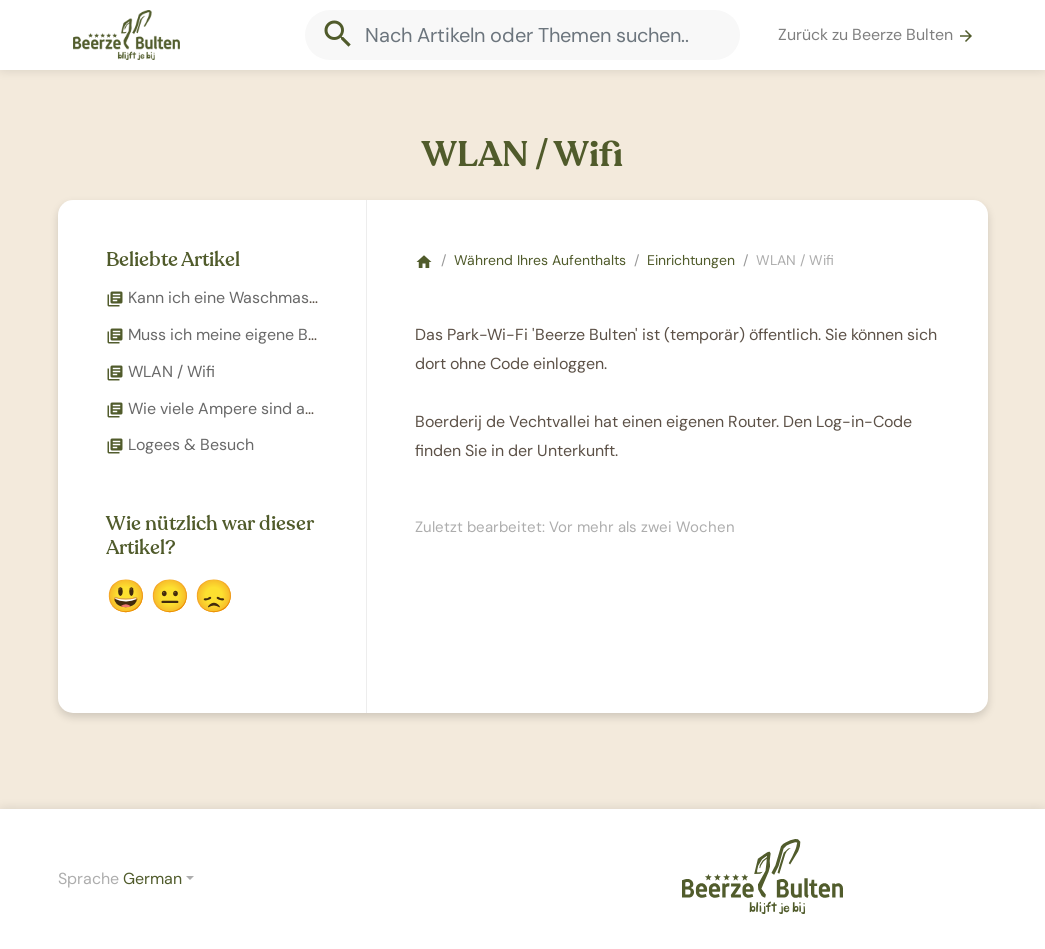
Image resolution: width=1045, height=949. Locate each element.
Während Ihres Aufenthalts (540, 260)
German (152, 878)
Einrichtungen (691, 260)
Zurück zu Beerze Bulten (876, 34)
